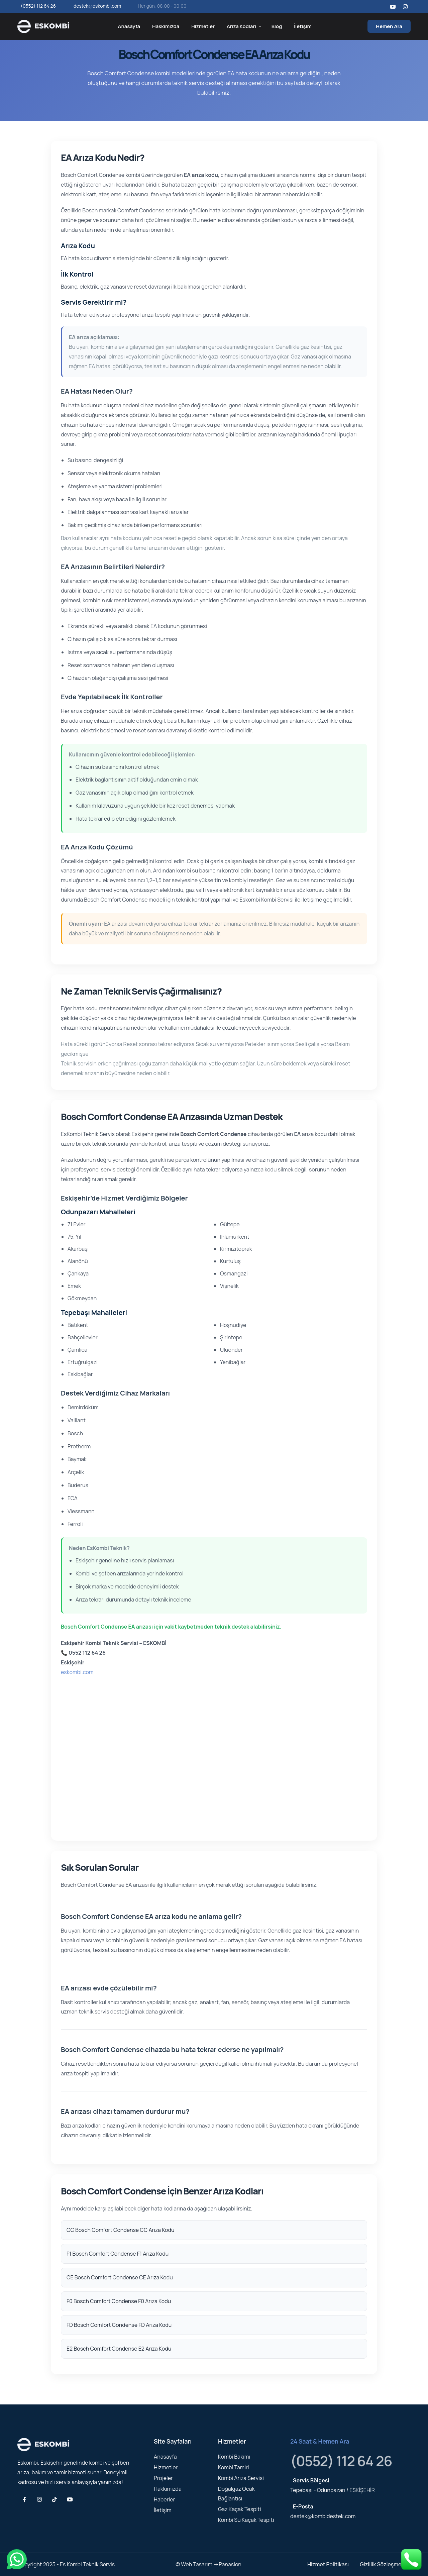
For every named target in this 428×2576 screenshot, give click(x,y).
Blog (277, 26)
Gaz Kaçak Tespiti (239, 2509)
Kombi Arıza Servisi (241, 2478)
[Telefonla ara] (411, 2558)
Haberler (164, 2499)
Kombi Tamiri (233, 2467)
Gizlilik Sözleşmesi (383, 2564)
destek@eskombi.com (97, 6)
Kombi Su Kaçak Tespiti (246, 2519)
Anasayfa (129, 26)
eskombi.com (77, 1672)
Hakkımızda (165, 26)
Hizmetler (203, 26)
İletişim (302, 26)
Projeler (163, 2478)
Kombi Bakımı (234, 2456)
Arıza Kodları (241, 26)
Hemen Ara (389, 26)
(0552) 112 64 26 (38, 6)
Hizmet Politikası (328, 2564)
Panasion (230, 2564)
